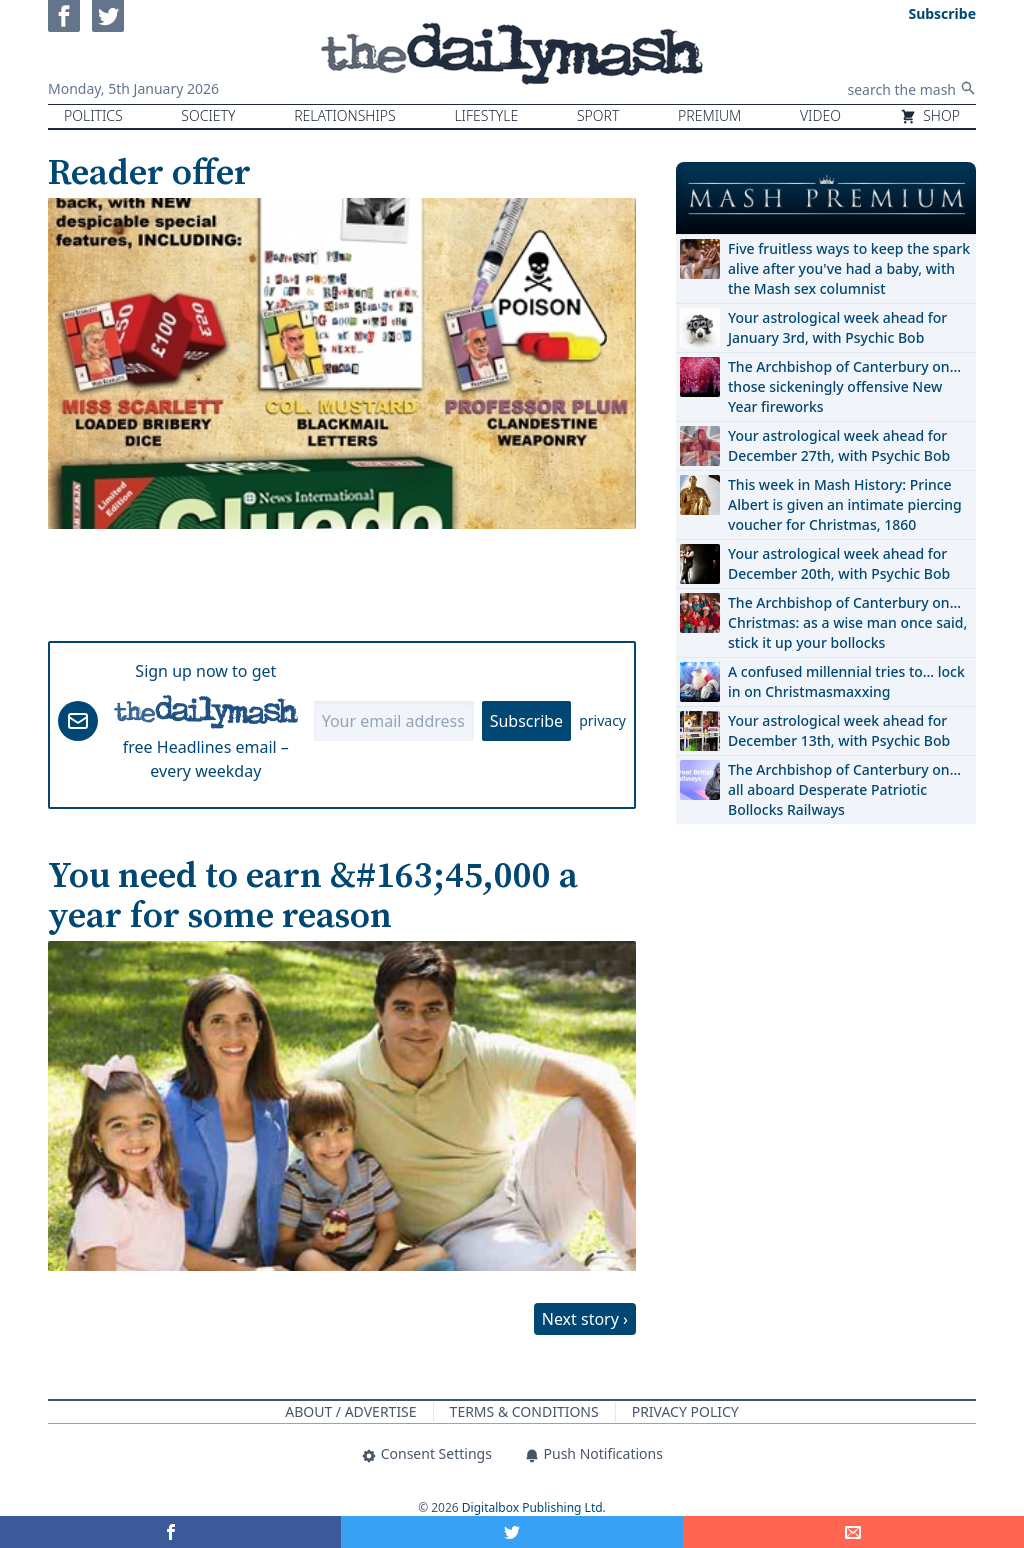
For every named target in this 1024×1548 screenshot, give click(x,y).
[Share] (853, 1532)
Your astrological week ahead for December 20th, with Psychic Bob (839, 563)
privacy (602, 720)
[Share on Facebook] (170, 1532)
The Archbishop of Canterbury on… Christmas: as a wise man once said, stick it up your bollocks (847, 622)
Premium (709, 115)
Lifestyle (486, 115)
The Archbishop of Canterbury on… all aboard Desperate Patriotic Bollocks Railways (844, 789)
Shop (930, 115)
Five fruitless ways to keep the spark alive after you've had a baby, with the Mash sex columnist (849, 268)
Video (820, 115)
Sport (598, 115)
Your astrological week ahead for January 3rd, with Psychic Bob (837, 327)
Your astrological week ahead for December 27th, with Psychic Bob (839, 445)
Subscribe (526, 721)
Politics (93, 115)
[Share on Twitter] (511, 1532)
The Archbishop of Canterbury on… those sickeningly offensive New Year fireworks (844, 386)
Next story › (585, 1319)
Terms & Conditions (524, 1411)
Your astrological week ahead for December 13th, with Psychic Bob (839, 730)
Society (208, 115)
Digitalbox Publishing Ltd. (534, 1507)
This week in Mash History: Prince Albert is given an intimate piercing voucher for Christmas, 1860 (845, 504)
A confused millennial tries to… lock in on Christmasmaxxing (846, 681)
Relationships (345, 115)
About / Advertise (350, 1411)
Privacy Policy (685, 1411)
